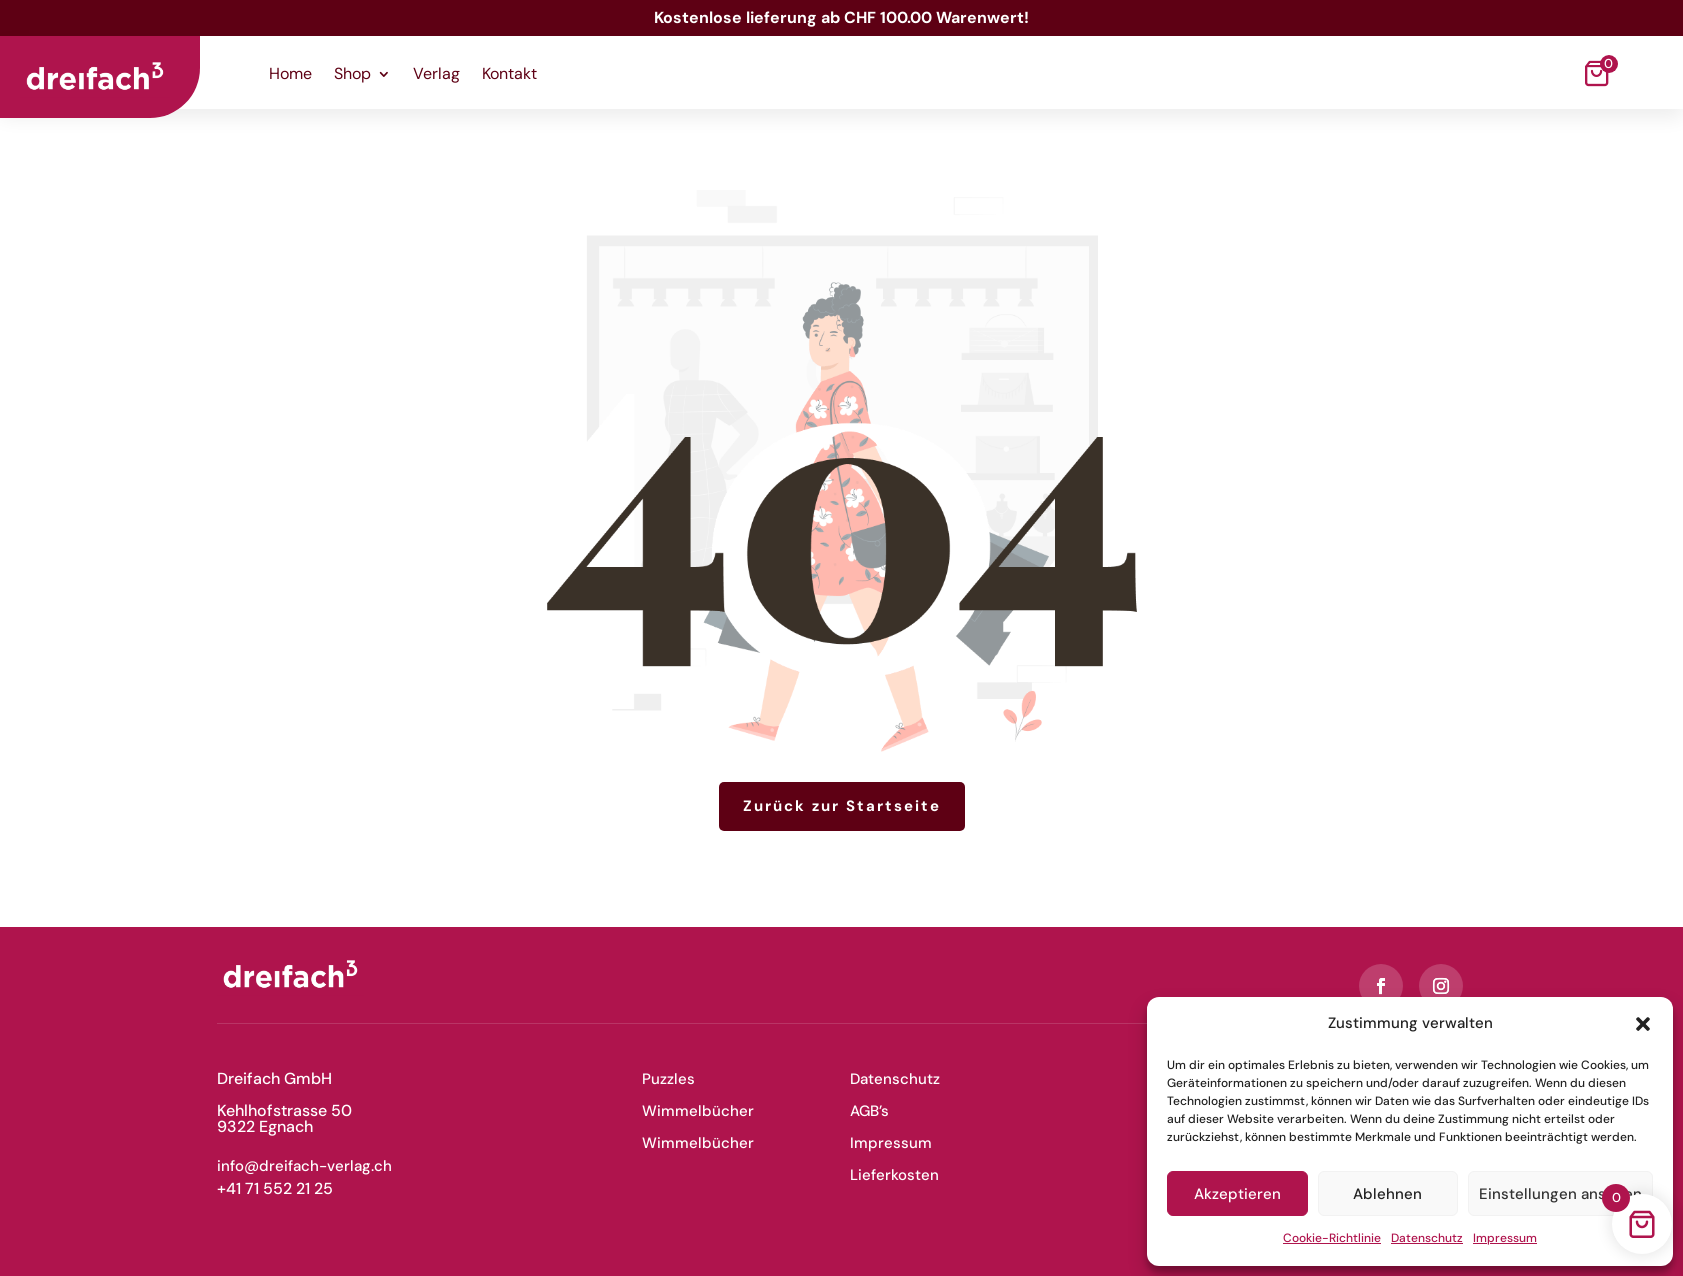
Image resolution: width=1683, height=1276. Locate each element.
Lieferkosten (894, 1175)
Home (290, 75)
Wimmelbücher (698, 1111)
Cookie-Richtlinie (1332, 1238)
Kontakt (509, 75)
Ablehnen (1387, 1194)
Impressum (1505, 1238)
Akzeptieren (1237, 1194)
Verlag (436, 75)
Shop (352, 75)
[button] (1643, 1024)
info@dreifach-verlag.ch (304, 1166)
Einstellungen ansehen (1560, 1194)
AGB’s (869, 1111)
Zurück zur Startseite (842, 806)
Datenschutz (1427, 1238)
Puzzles (668, 1079)
